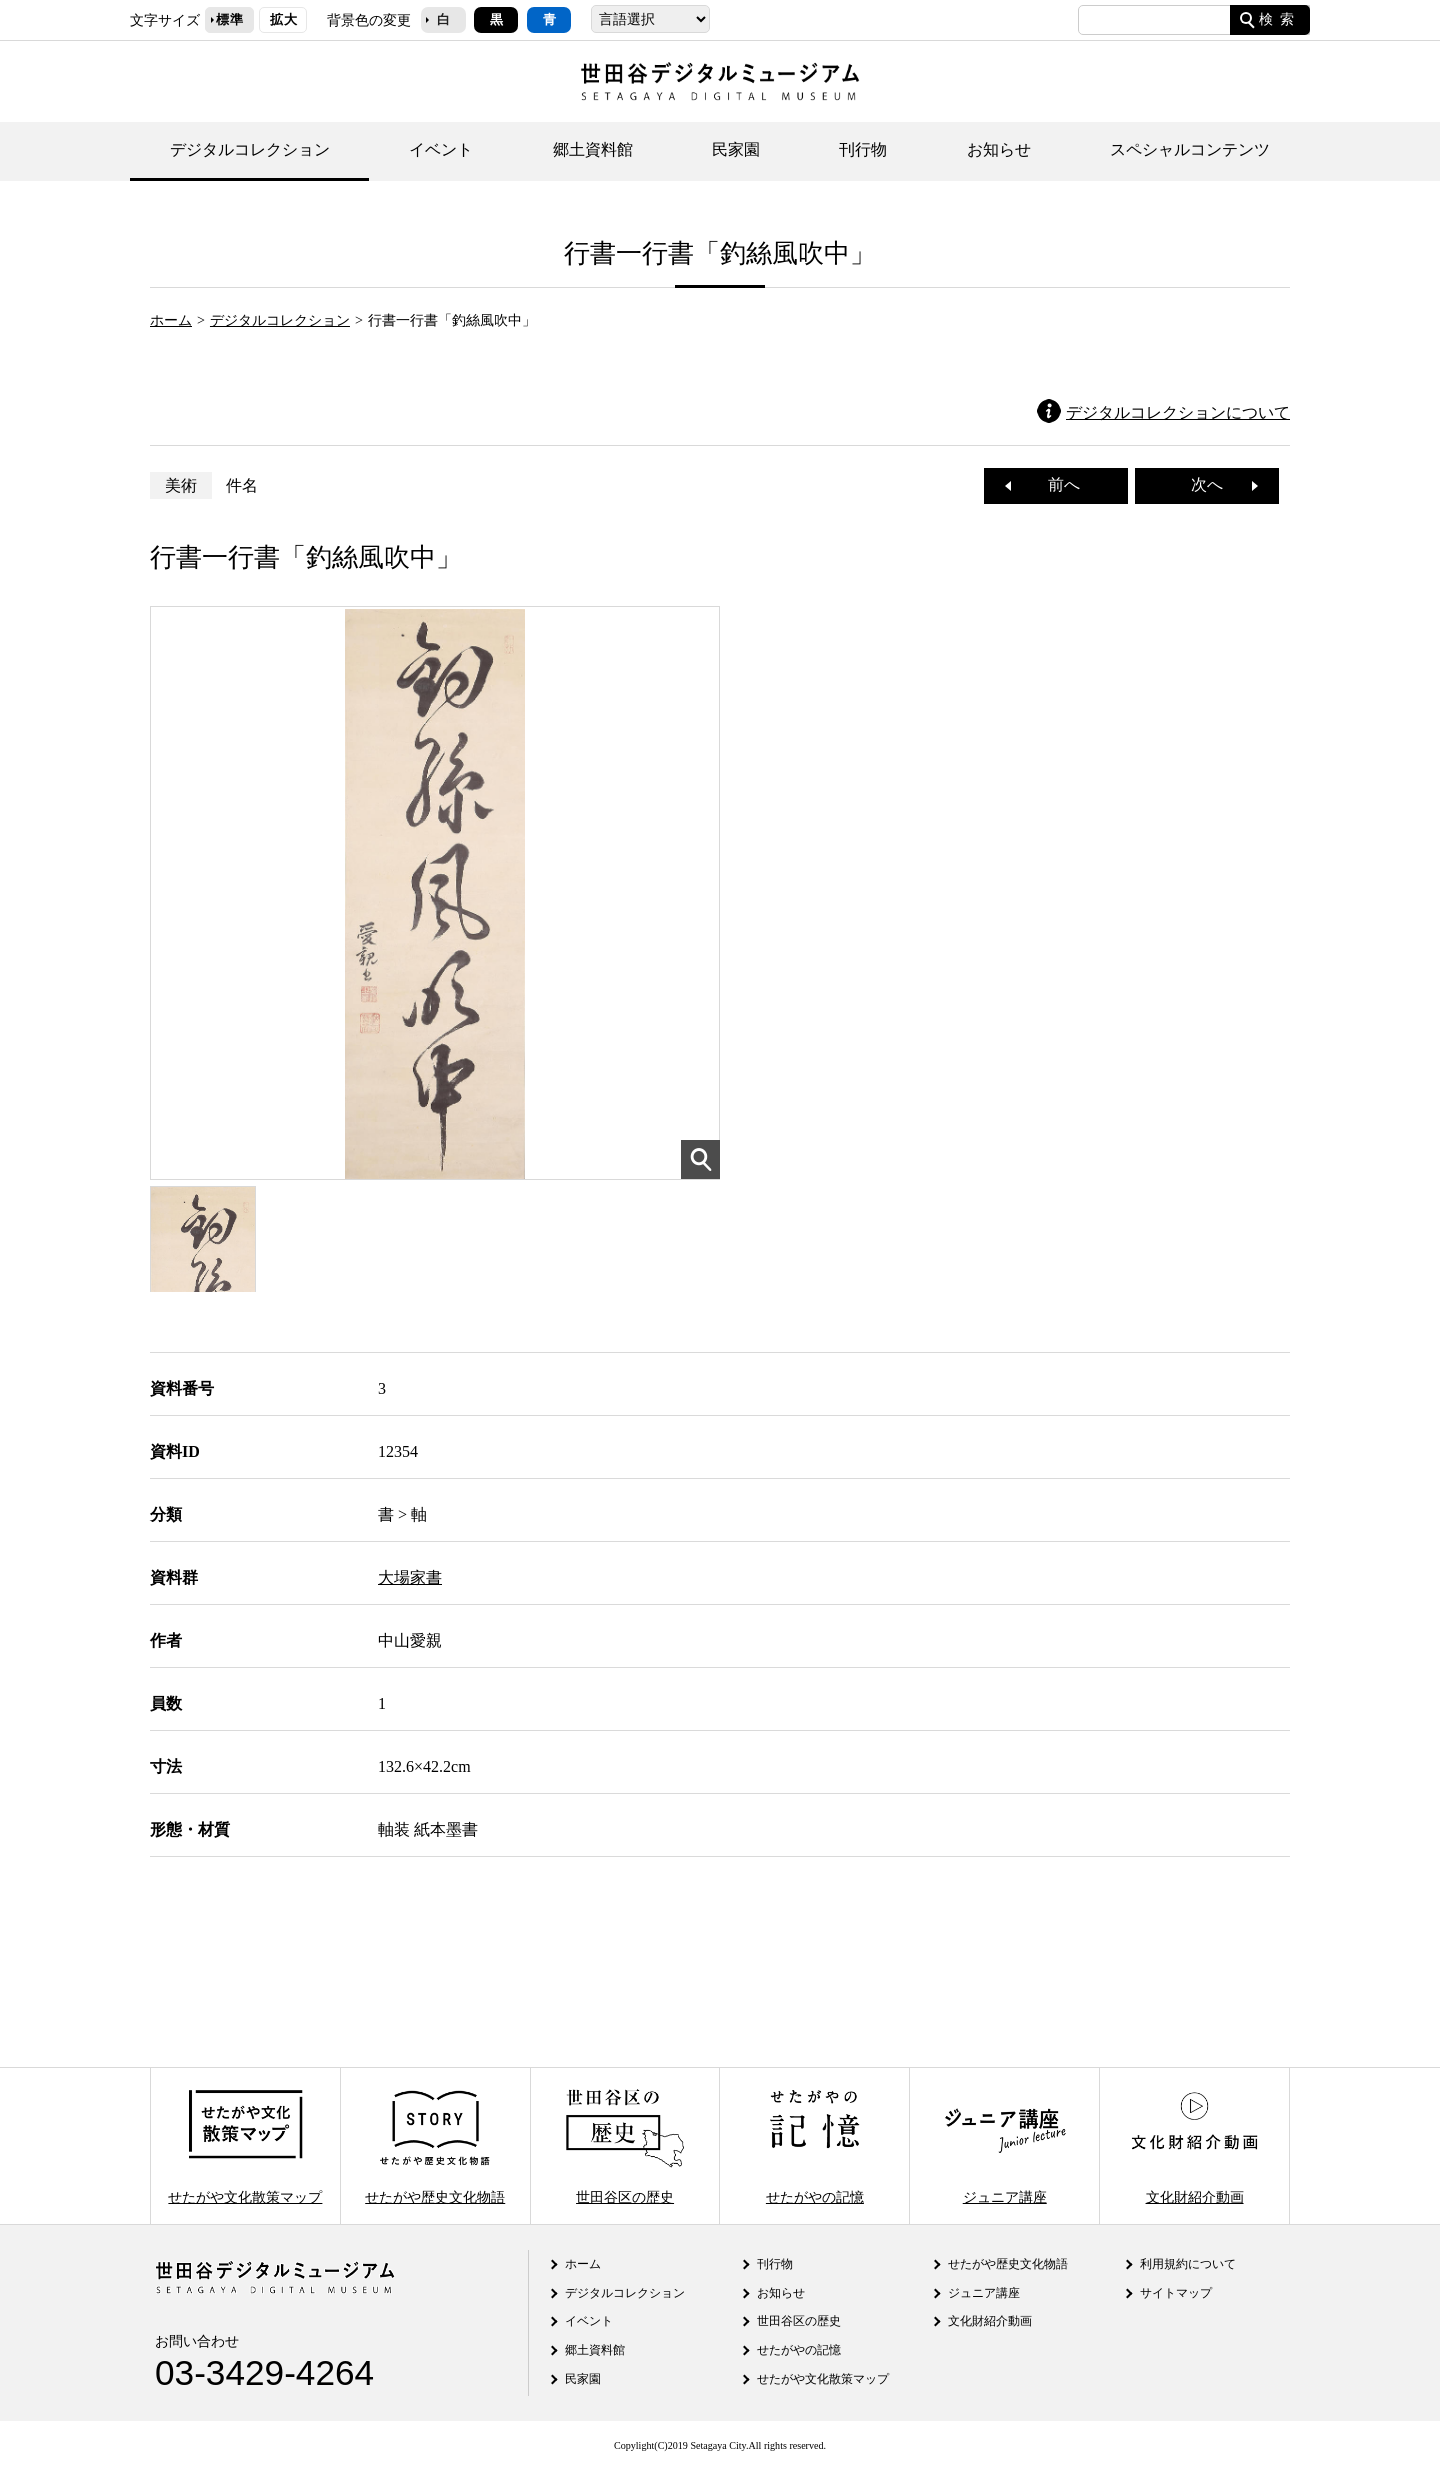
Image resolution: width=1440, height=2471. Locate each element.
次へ (1215, 484)
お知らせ (999, 149)
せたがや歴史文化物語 (435, 2145)
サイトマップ (1176, 2293)
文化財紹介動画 (1194, 2145)
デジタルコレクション (250, 149)
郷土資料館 (593, 149)
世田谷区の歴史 (625, 2145)
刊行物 (863, 149)
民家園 (736, 149)
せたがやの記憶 (815, 2145)
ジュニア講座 (1005, 2145)
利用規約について (1188, 2264)
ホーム (171, 320)
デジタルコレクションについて (1178, 412)
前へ (1056, 484)
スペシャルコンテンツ (1190, 149)
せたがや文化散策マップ (245, 2145)
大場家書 (410, 1577)
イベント (441, 149)
